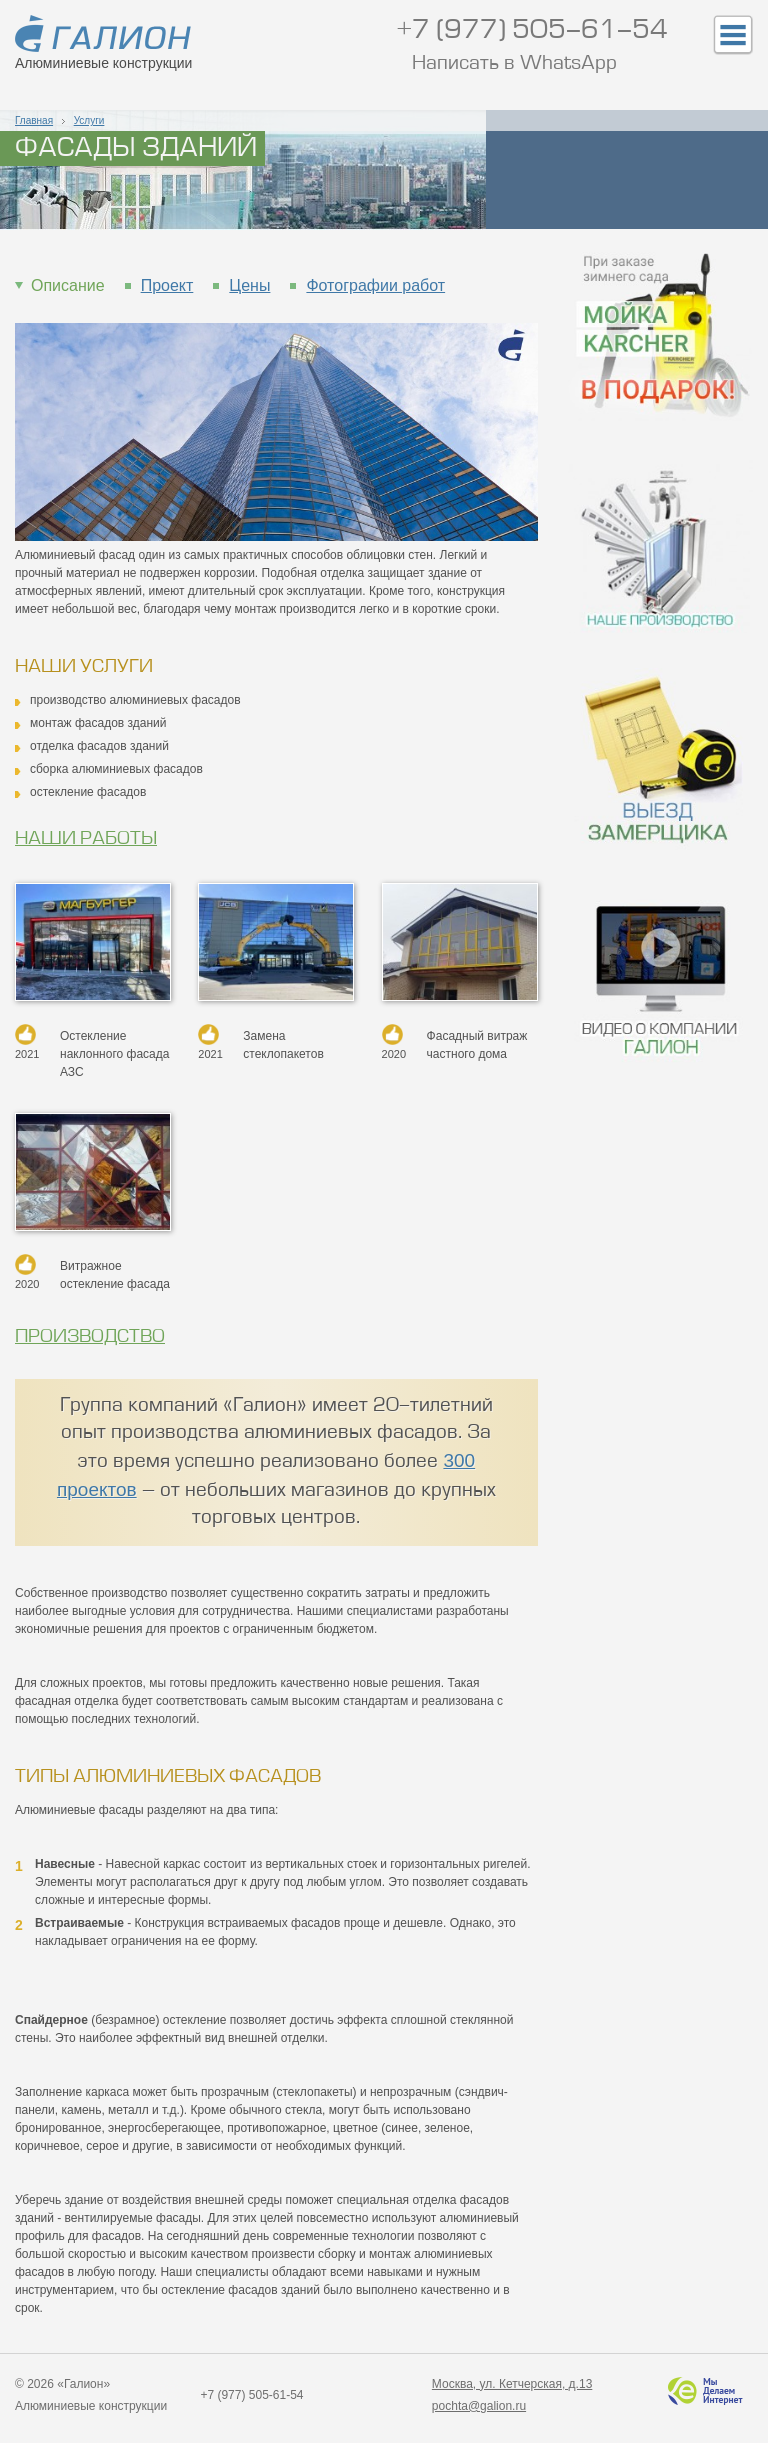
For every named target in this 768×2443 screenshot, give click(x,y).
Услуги (89, 120)
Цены (249, 285)
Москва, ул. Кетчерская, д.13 (512, 2384)
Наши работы (86, 839)
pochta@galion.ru (479, 2406)
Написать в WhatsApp (514, 64)
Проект (167, 285)
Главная (34, 120)
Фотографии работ (375, 285)
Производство (90, 1337)
